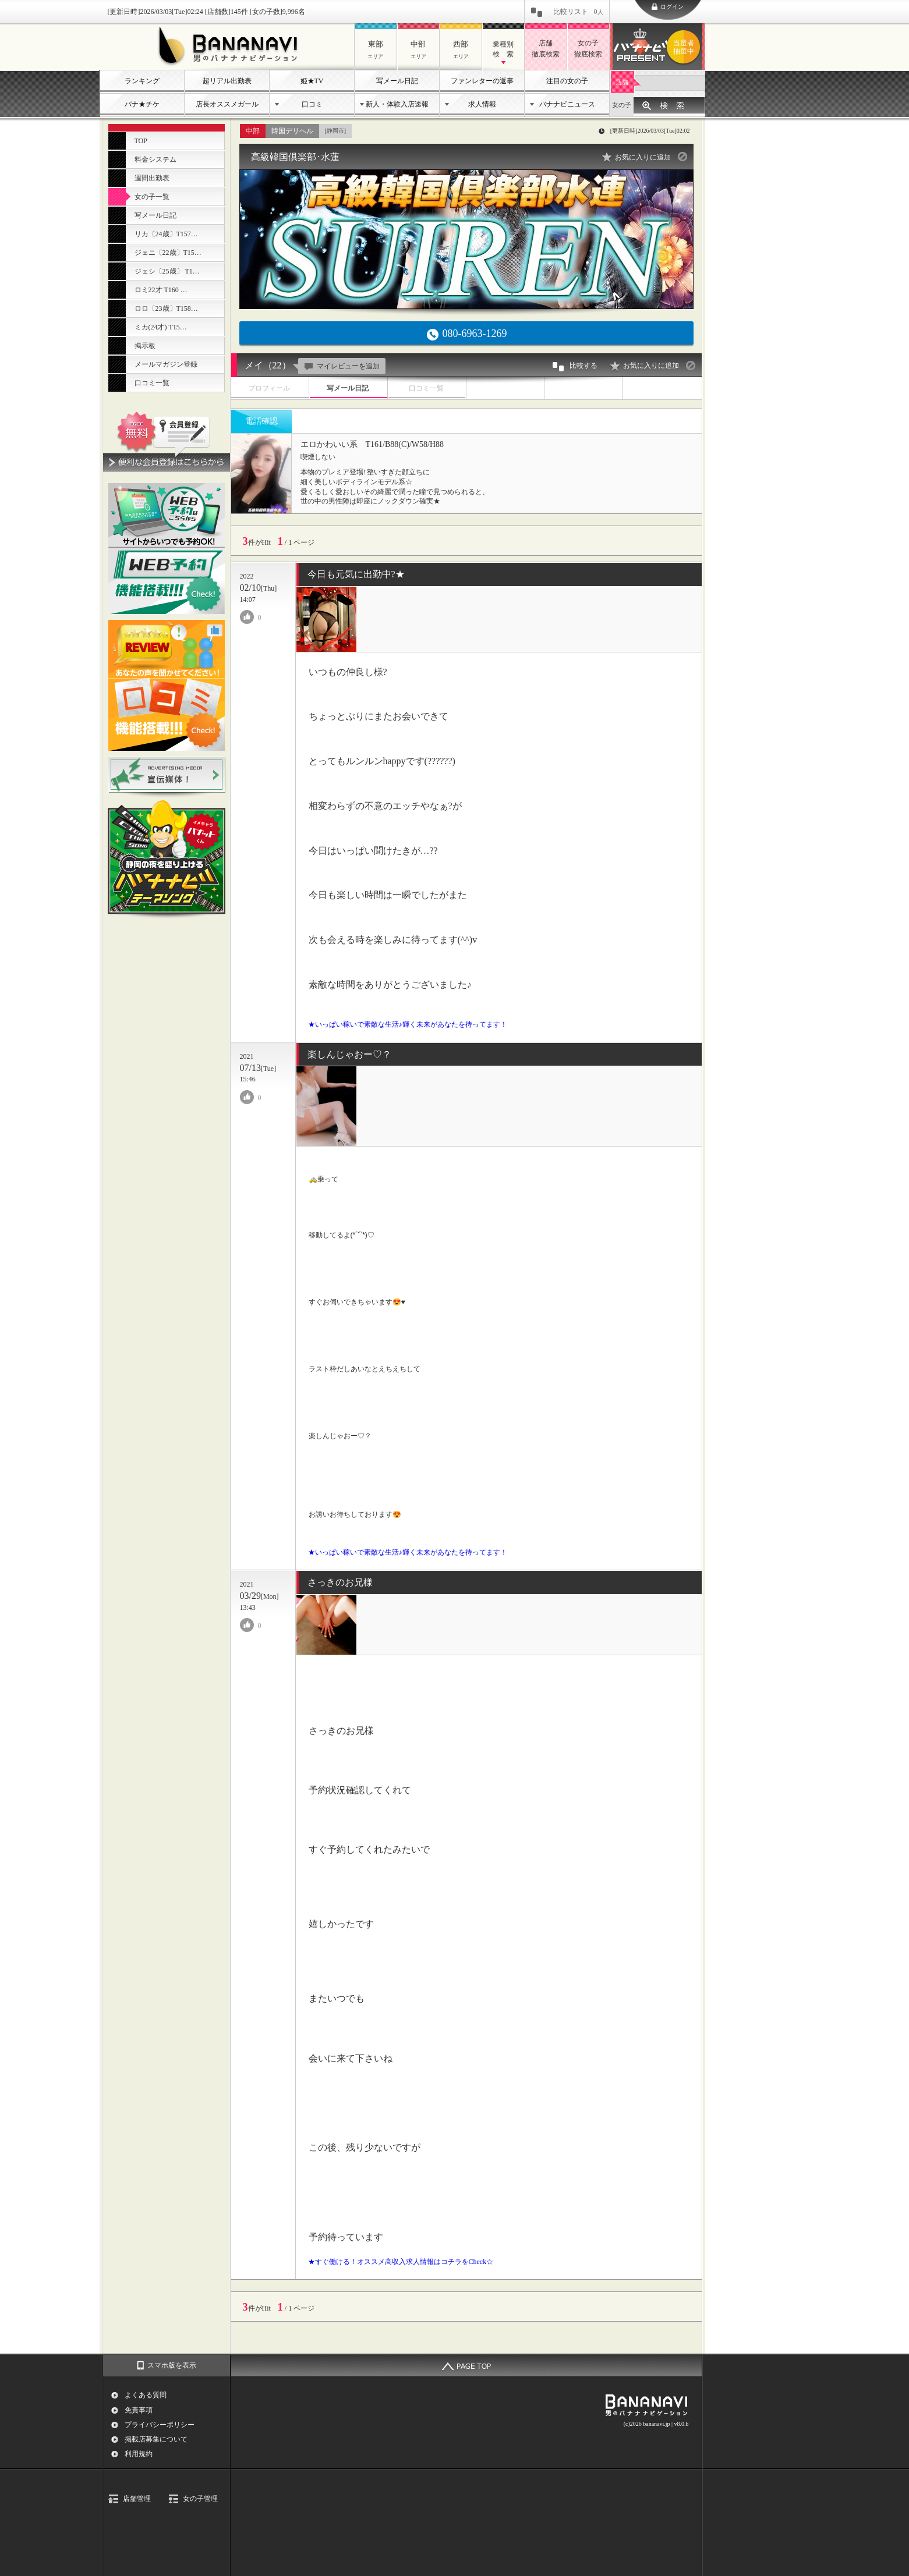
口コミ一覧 (152, 383)
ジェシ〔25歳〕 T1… (167, 271)
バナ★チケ (142, 104)
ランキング (142, 81)
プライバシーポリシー (159, 2425)
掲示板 (145, 346)
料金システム (155, 159)
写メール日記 (397, 81)
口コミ (312, 104)
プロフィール (269, 388)
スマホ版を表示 (171, 2365)
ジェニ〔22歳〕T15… (168, 253)
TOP (141, 141)
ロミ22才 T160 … (161, 290)
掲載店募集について (156, 2439)
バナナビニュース (567, 104)
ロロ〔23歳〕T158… (166, 308)
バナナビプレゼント (685, 47)
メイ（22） (268, 365)
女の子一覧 (152, 197)
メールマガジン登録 (166, 364)
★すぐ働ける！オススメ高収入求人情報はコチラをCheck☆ (401, 2262)
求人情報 (482, 104)
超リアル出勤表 (227, 81)
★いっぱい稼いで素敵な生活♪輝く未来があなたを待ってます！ (407, 1024)
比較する (574, 367)
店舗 (622, 82)
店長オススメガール (227, 104)
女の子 (621, 104)
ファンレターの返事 (482, 81)
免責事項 (139, 2410)
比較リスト (578, 12)
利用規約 (139, 2454)
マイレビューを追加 (341, 366)
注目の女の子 (567, 81)
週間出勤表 (152, 178)
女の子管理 (200, 2499)
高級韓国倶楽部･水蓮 (295, 157)
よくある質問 (146, 2395)
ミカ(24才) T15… (161, 327)
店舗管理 (137, 2499)
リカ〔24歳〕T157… (166, 234)
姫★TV (312, 81)
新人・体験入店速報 (397, 104)
